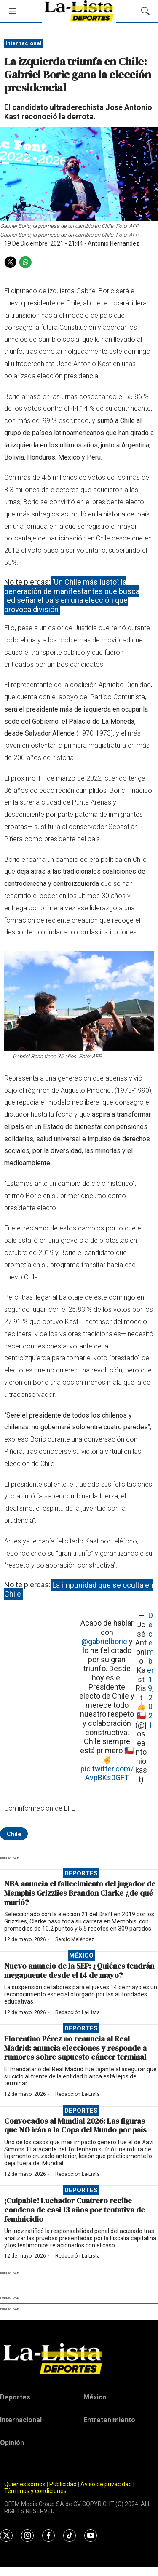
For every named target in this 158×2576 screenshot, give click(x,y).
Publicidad (63, 2484)
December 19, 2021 (150, 1670)
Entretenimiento (109, 2420)
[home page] (79, 2358)
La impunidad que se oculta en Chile (78, 1589)
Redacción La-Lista (77, 2012)
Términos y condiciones (35, 2491)
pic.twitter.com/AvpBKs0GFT (107, 1773)
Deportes (81, 1873)
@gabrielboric (104, 1641)
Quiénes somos (25, 2484)
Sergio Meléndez (74, 1939)
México (81, 1955)
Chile (14, 1834)
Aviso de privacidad (106, 2484)
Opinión (12, 2443)
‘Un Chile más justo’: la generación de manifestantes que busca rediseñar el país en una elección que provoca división (71, 596)
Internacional (23, 43)
